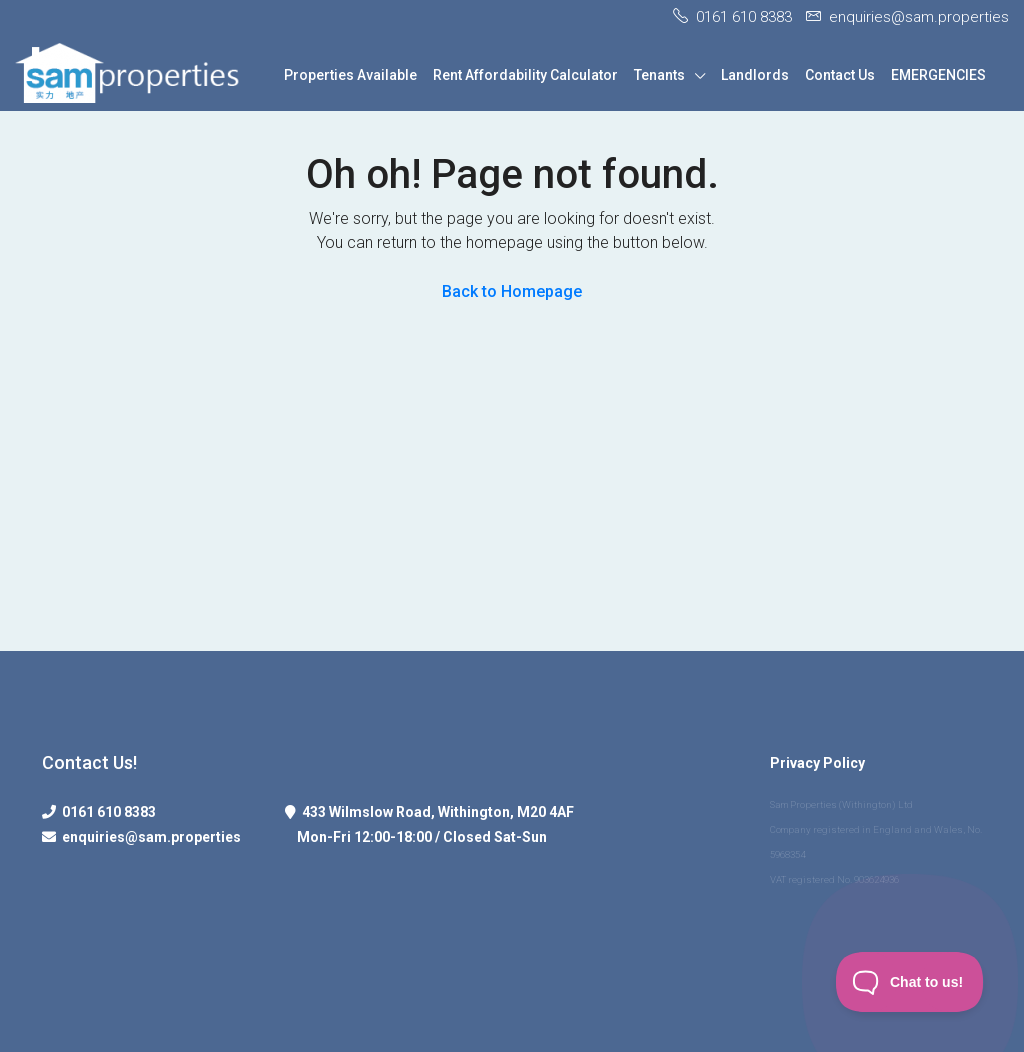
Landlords (755, 75)
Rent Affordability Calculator (525, 75)
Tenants (659, 75)
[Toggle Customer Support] (910, 982)
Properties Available (350, 75)
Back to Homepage (512, 291)
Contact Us (840, 75)
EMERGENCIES (938, 75)
